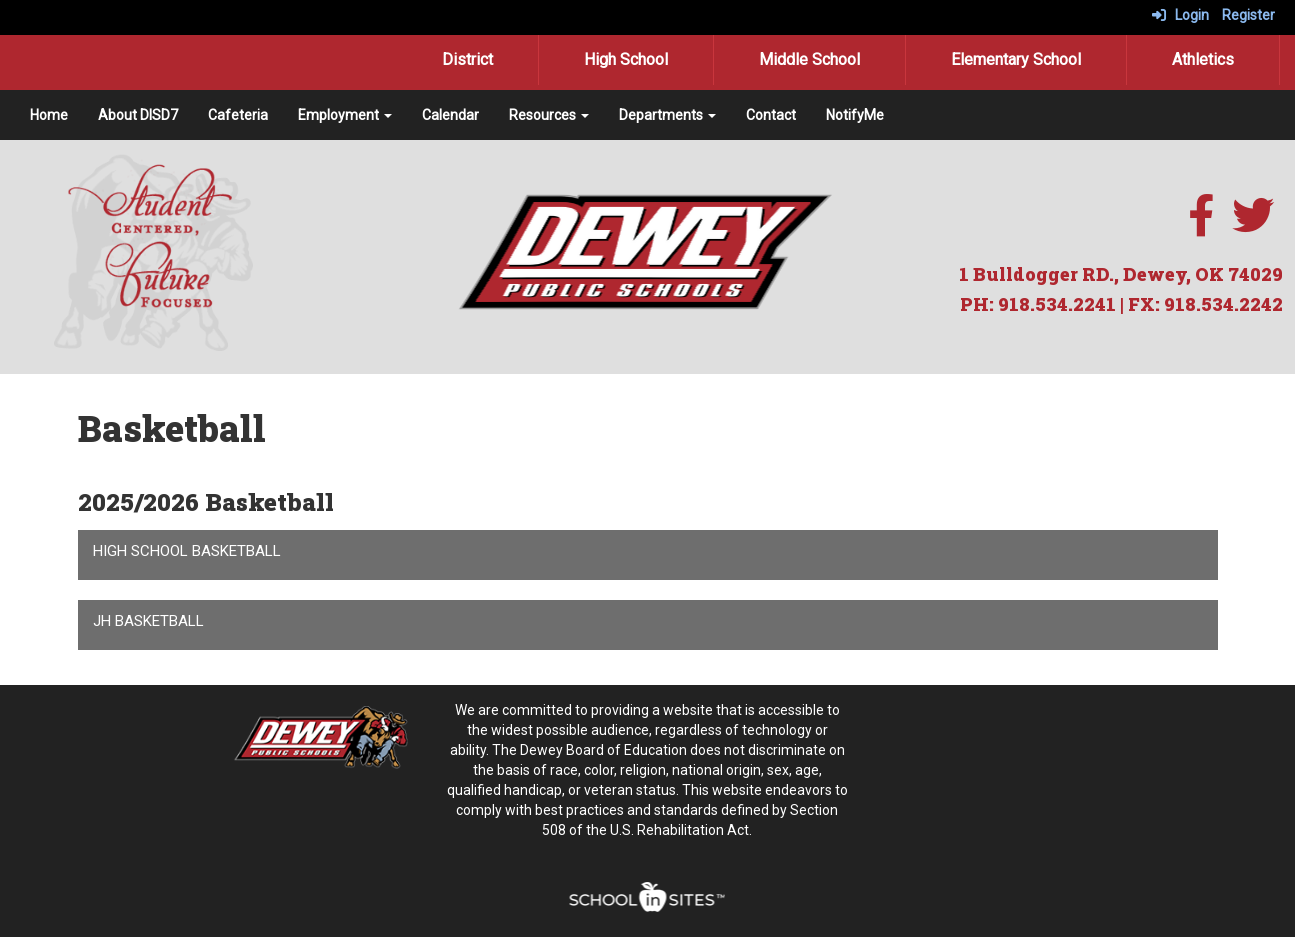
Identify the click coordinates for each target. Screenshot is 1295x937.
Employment (345, 115)
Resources (549, 115)
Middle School (809, 59)
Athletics (1203, 59)
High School (626, 59)
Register (1248, 15)
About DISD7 (138, 115)
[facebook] (1201, 226)
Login (1180, 15)
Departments (667, 115)
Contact (771, 115)
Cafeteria (238, 115)
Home (49, 115)
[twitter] (1253, 226)
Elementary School (1016, 59)
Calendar (450, 115)
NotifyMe (855, 115)
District (467, 59)
